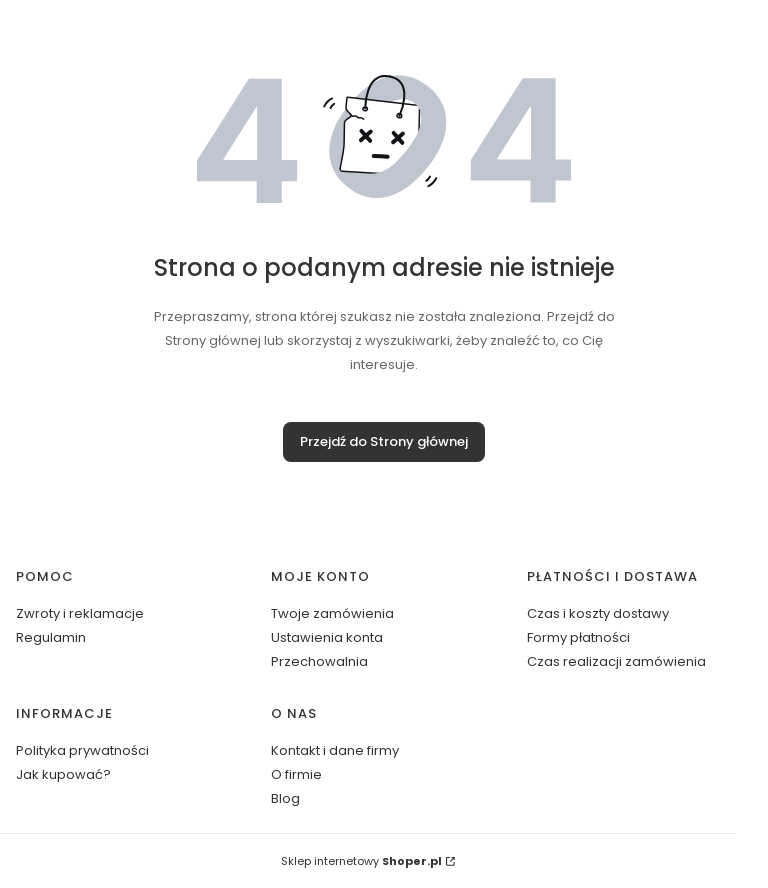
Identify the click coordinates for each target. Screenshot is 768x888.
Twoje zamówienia (332, 613)
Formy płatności (578, 637)
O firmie (296, 774)
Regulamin (51, 637)
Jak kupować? (63, 774)
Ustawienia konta (327, 637)
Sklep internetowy (361, 861)
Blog (285, 798)
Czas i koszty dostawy (598, 613)
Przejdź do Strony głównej (384, 441)
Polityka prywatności (82, 750)
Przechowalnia (319, 661)
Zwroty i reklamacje (80, 613)
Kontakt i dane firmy (335, 750)
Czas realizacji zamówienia (616, 661)
